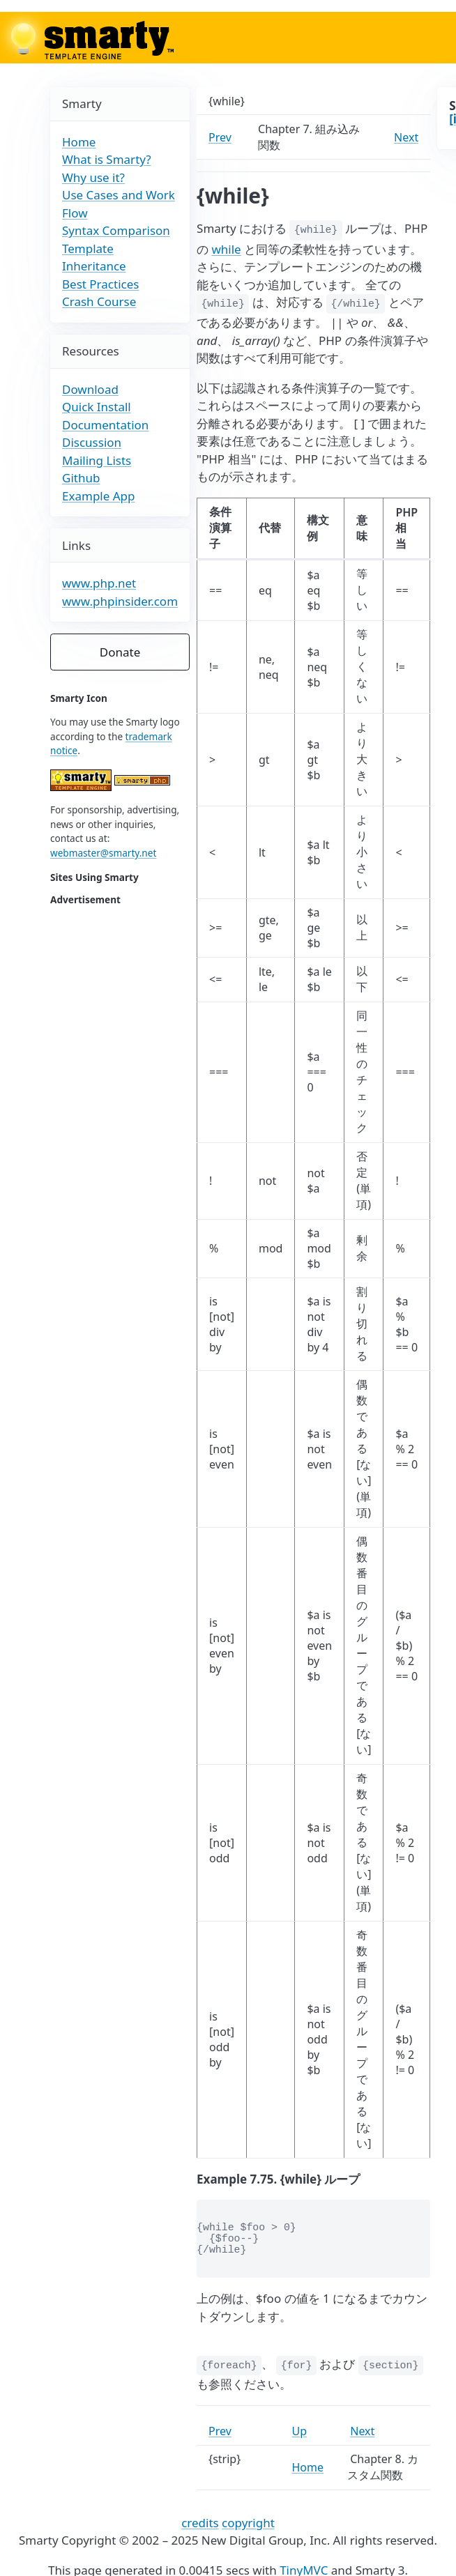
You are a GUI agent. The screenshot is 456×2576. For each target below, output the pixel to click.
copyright (248, 2523)
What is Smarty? (106, 159)
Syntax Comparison (116, 230)
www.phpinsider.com (120, 601)
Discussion (91, 442)
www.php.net (99, 583)
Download (90, 389)
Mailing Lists (96, 460)
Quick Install (96, 407)
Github (81, 478)
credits (200, 2523)
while (226, 249)
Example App (98, 496)
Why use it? (93, 177)
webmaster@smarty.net (103, 852)
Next (406, 137)
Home (79, 142)
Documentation (105, 425)
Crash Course (99, 301)
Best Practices (100, 284)
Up (299, 2431)
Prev (219, 137)
